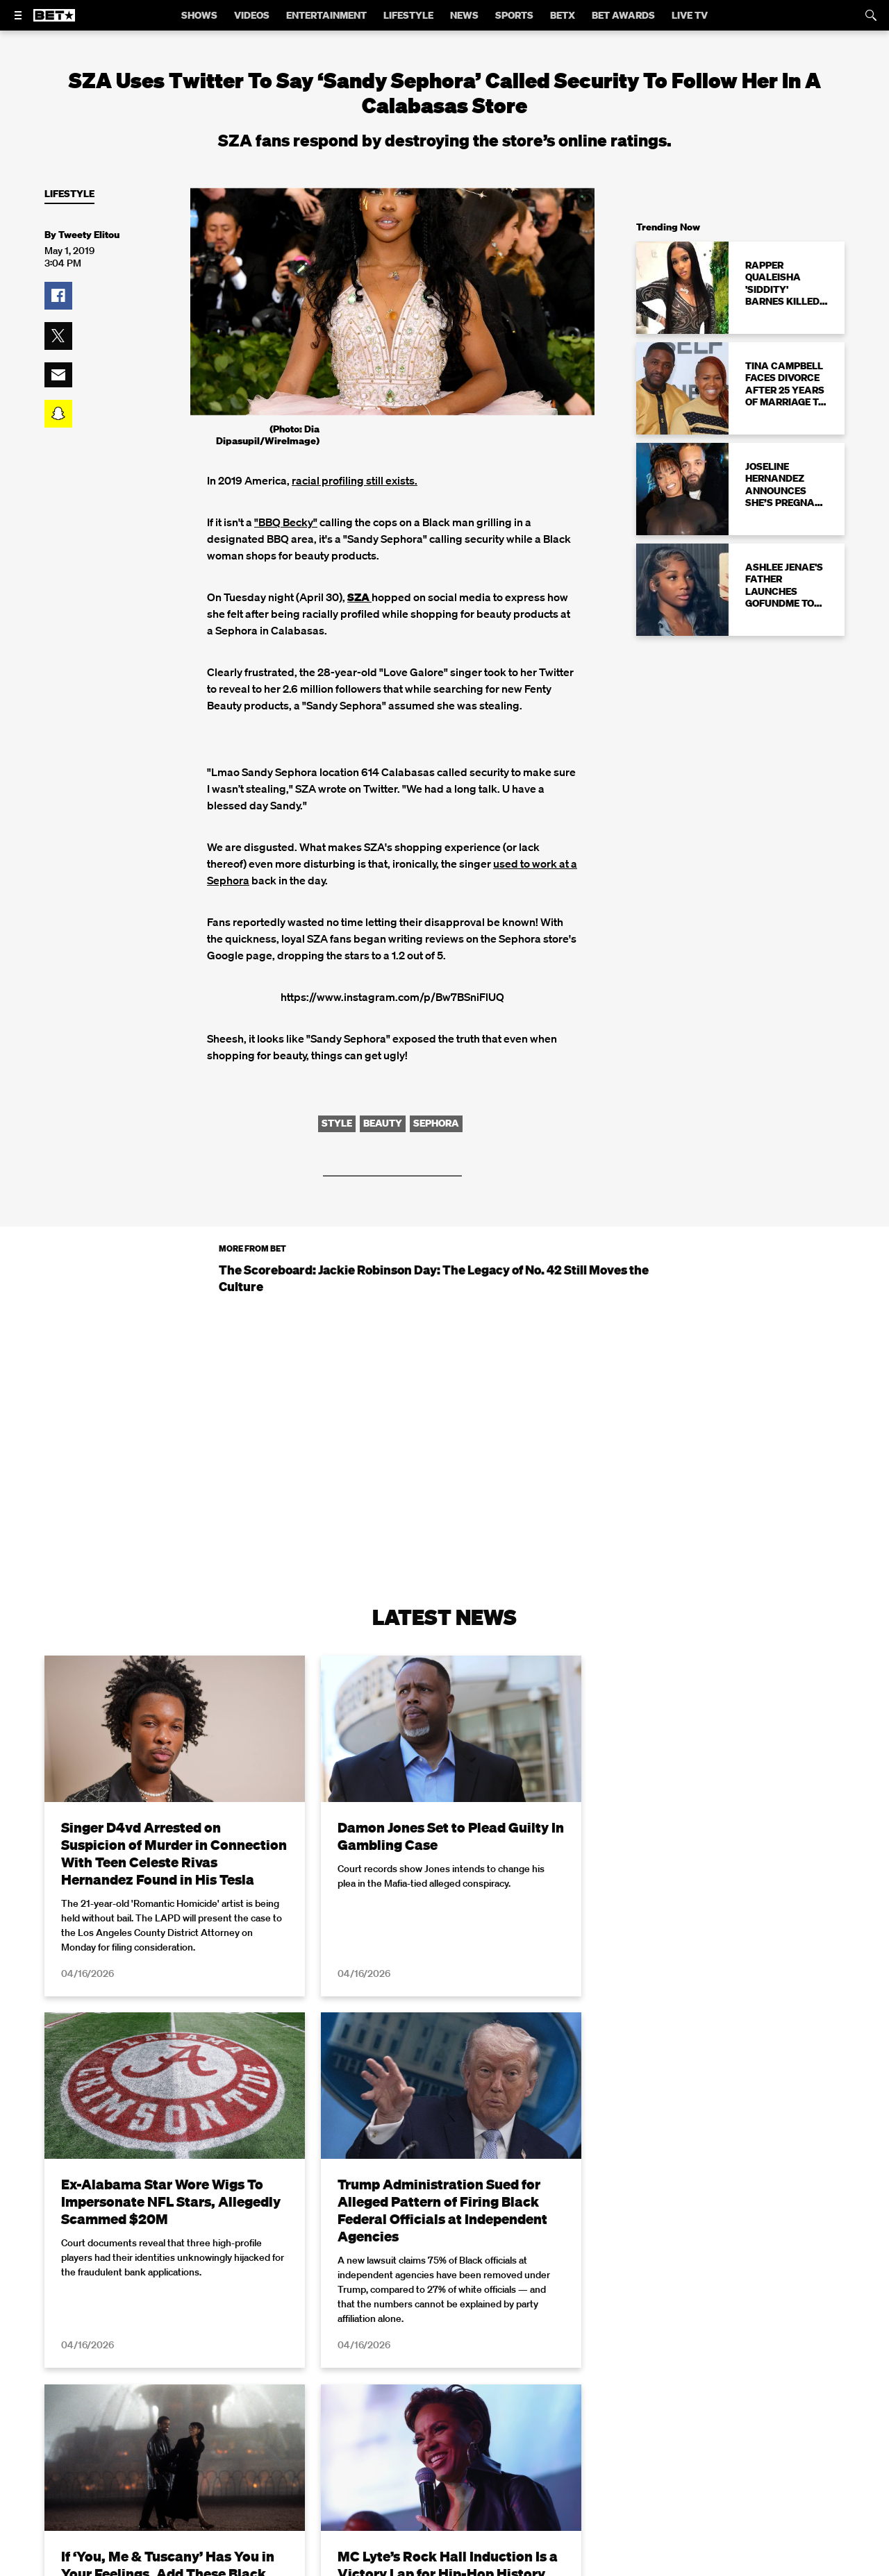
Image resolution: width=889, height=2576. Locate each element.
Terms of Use (534, 2567)
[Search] (870, 15)
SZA (359, 597)
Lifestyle (69, 194)
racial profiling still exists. (354, 480)
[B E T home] (54, 21)
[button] (58, 296)
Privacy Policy (665, 2567)
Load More (444, 2409)
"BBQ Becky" (285, 522)
